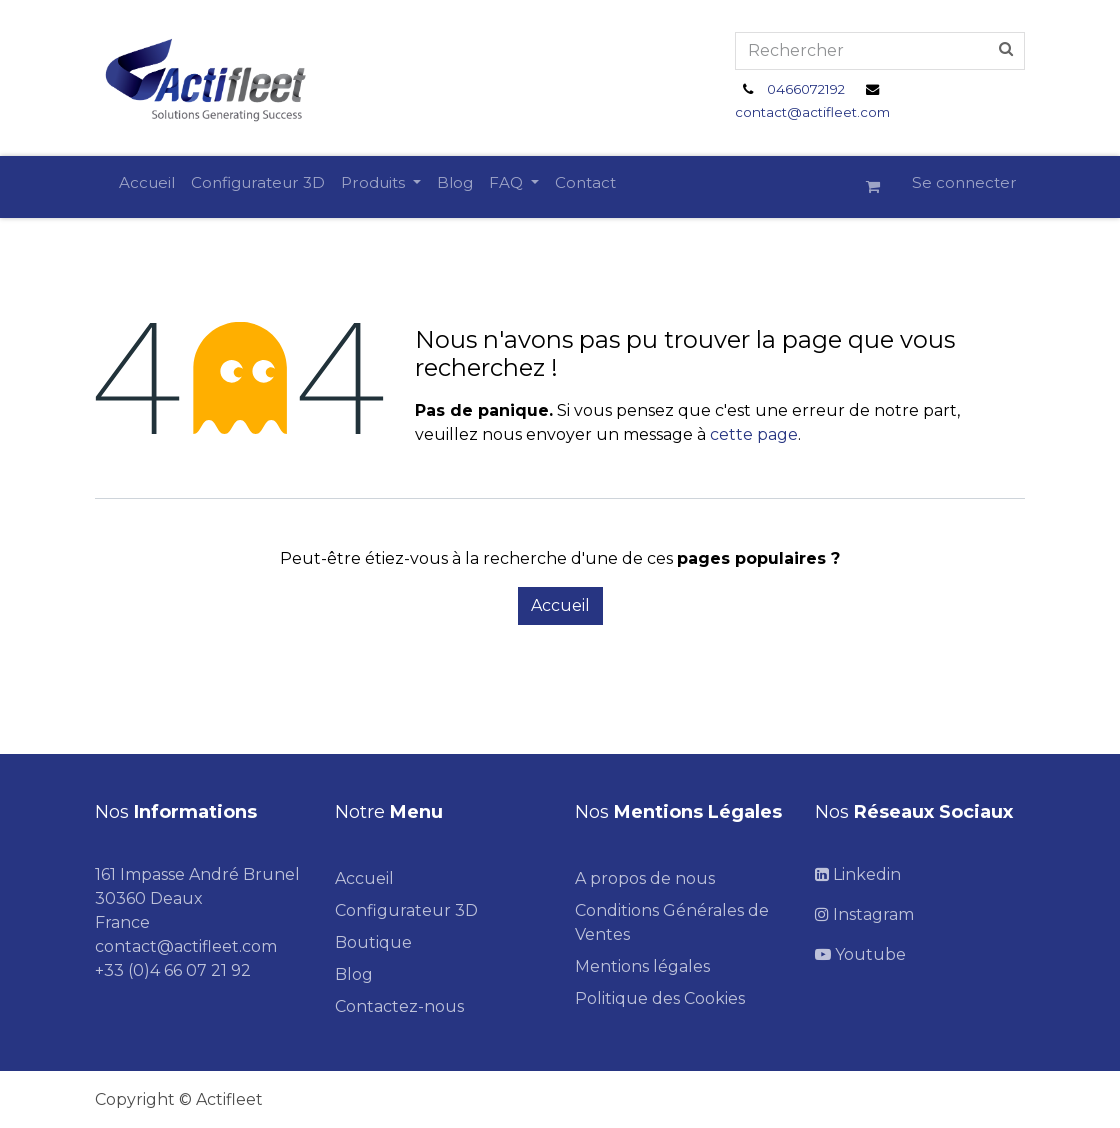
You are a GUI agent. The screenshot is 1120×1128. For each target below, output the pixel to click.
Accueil (560, 605)
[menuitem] (147, 183)
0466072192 (806, 89)
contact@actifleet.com (812, 112)
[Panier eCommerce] (881, 187)
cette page (754, 434)
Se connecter (964, 182)
